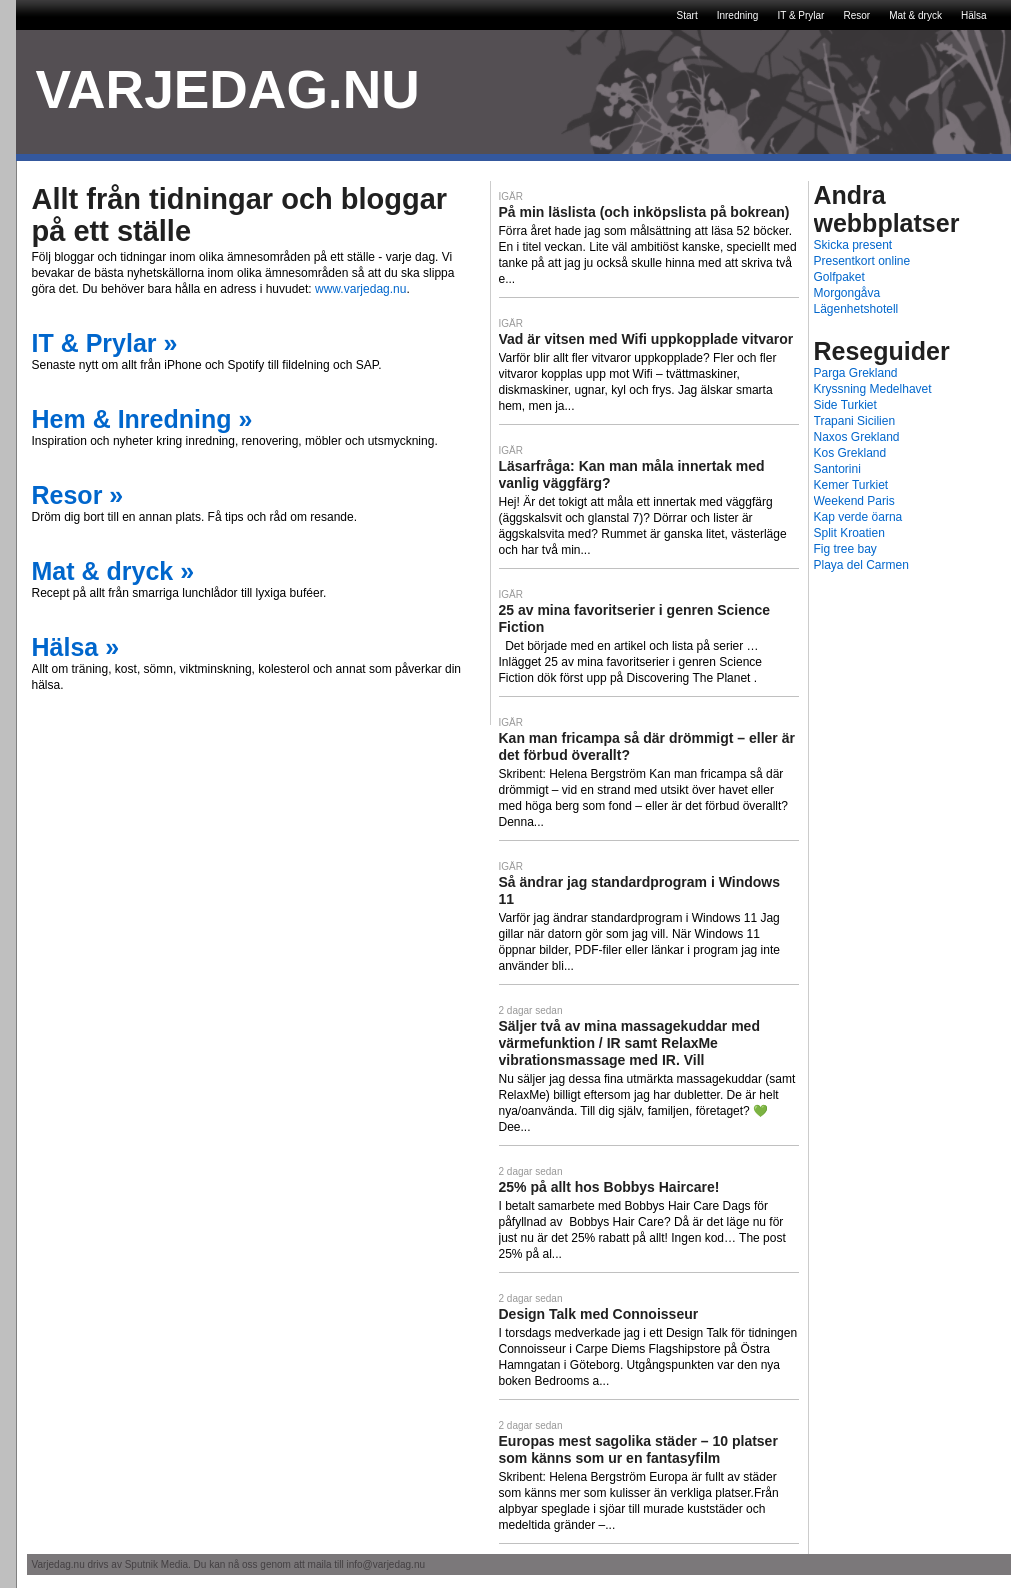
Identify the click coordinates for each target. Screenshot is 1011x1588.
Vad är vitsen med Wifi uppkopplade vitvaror (646, 339)
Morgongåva (847, 293)
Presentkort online (862, 261)
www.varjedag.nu (360, 289)
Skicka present (853, 245)
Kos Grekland (850, 453)
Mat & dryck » (113, 571)
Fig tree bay (845, 549)
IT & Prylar (800, 15)
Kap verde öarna (858, 517)
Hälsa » (76, 647)
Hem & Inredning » (142, 419)
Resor (856, 15)
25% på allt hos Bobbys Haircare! (609, 1187)
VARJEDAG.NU (228, 89)
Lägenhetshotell (856, 309)
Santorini (837, 469)
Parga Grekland (856, 373)
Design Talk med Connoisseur (599, 1314)
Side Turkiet (845, 405)
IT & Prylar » (105, 343)
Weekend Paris (854, 501)
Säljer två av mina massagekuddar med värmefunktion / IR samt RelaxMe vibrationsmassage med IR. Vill (629, 1043)
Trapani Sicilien (855, 421)
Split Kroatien (849, 533)
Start (687, 15)
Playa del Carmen (861, 565)
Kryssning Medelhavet (873, 389)
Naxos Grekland (857, 437)
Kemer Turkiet (851, 485)
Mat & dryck (915, 15)
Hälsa (974, 15)
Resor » (78, 495)
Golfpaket (839, 277)
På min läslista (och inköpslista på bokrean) (644, 212)
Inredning (738, 15)
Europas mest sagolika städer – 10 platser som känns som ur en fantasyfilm (638, 1449)
